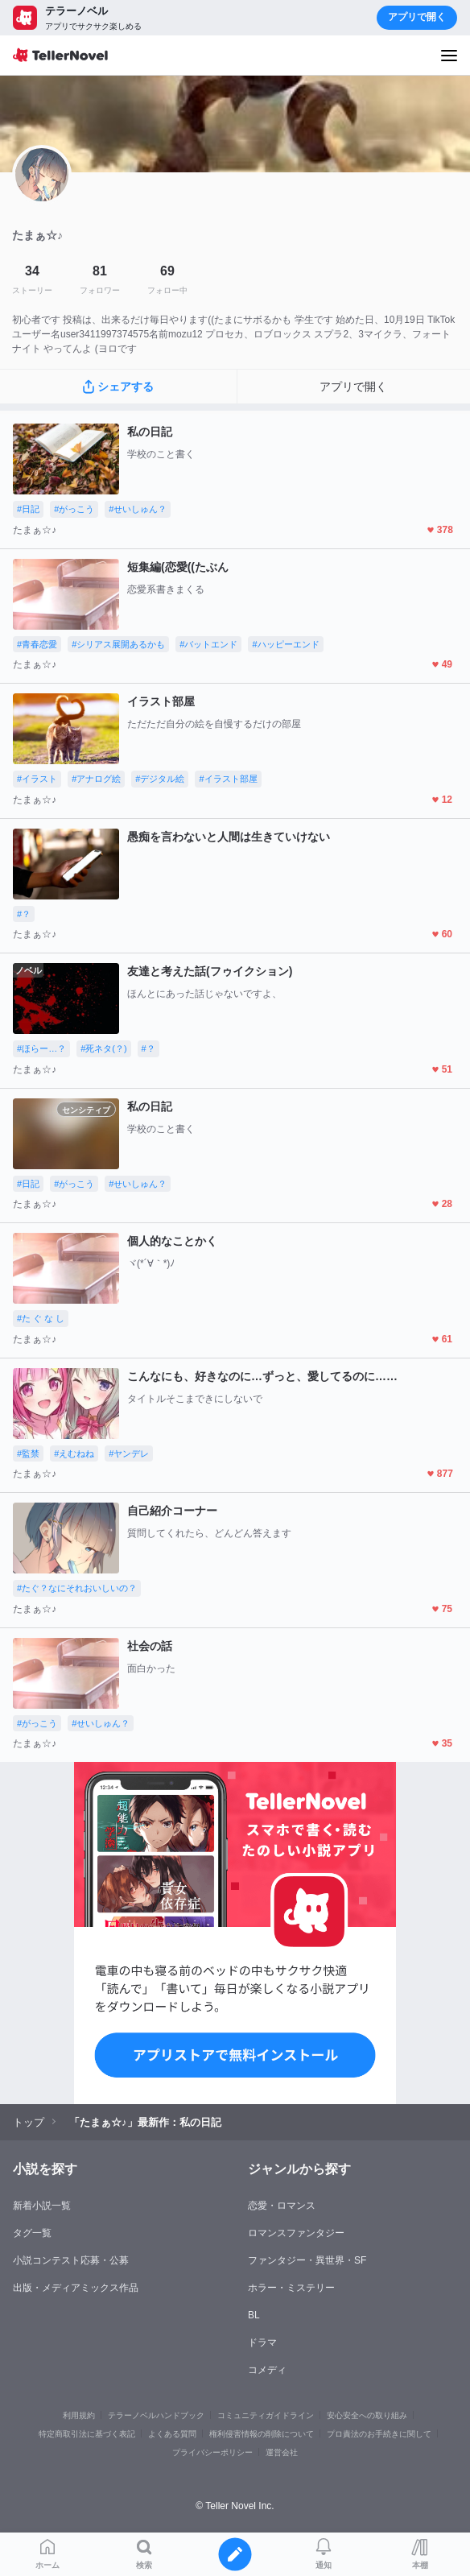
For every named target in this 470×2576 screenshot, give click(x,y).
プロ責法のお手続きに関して (379, 2433)
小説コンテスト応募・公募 (71, 2260)
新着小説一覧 (42, 2205)
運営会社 (282, 2452)
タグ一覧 (32, 2233)
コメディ (267, 2369)
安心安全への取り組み (367, 2415)
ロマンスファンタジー (296, 2233)
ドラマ (262, 2342)
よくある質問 (172, 2433)
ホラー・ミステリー (291, 2287)
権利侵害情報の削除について (261, 2433)
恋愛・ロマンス (281, 2205)
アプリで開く (417, 17)
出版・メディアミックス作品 (75, 2287)
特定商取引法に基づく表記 (87, 2433)
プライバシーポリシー (212, 2452)
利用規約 (79, 2415)
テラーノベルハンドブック (156, 2415)
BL (254, 2315)
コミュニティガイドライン (265, 2415)
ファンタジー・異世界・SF (307, 2260)
